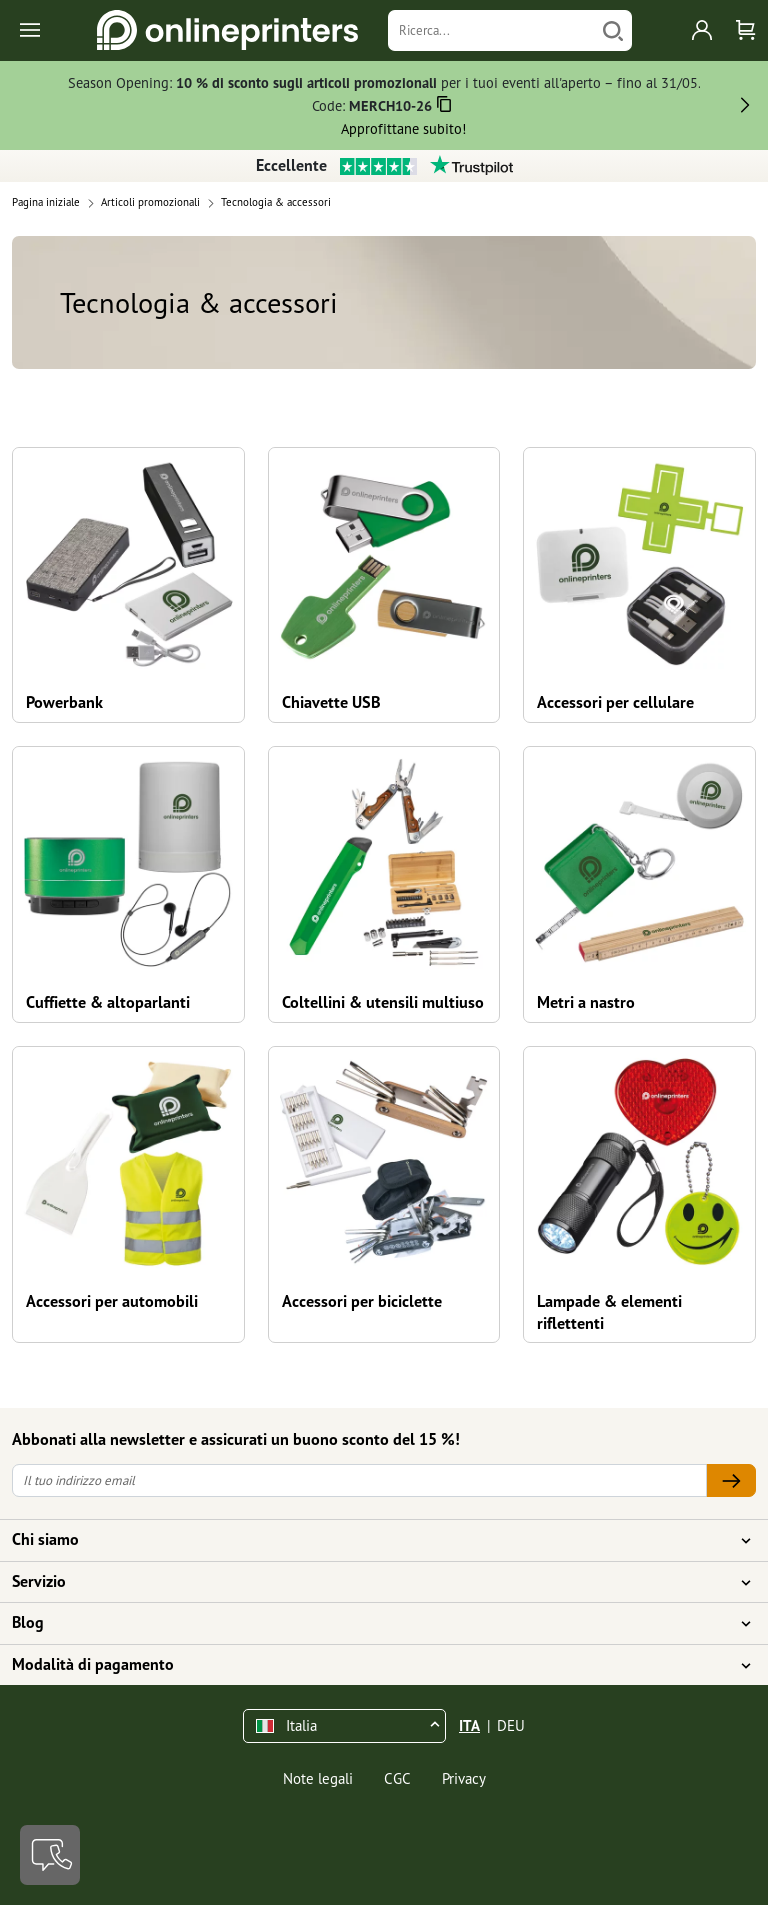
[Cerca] (613, 30)
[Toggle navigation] (31, 30)
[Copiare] (444, 107)
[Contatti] (50, 1855)
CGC (397, 1778)
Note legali (318, 1778)
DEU (511, 1725)
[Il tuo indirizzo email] (359, 1480)
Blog (372, 1623)
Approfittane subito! (403, 128)
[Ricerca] (491, 30)
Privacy (464, 1778)
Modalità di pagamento (372, 1665)
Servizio (372, 1582)
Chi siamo (372, 1540)
